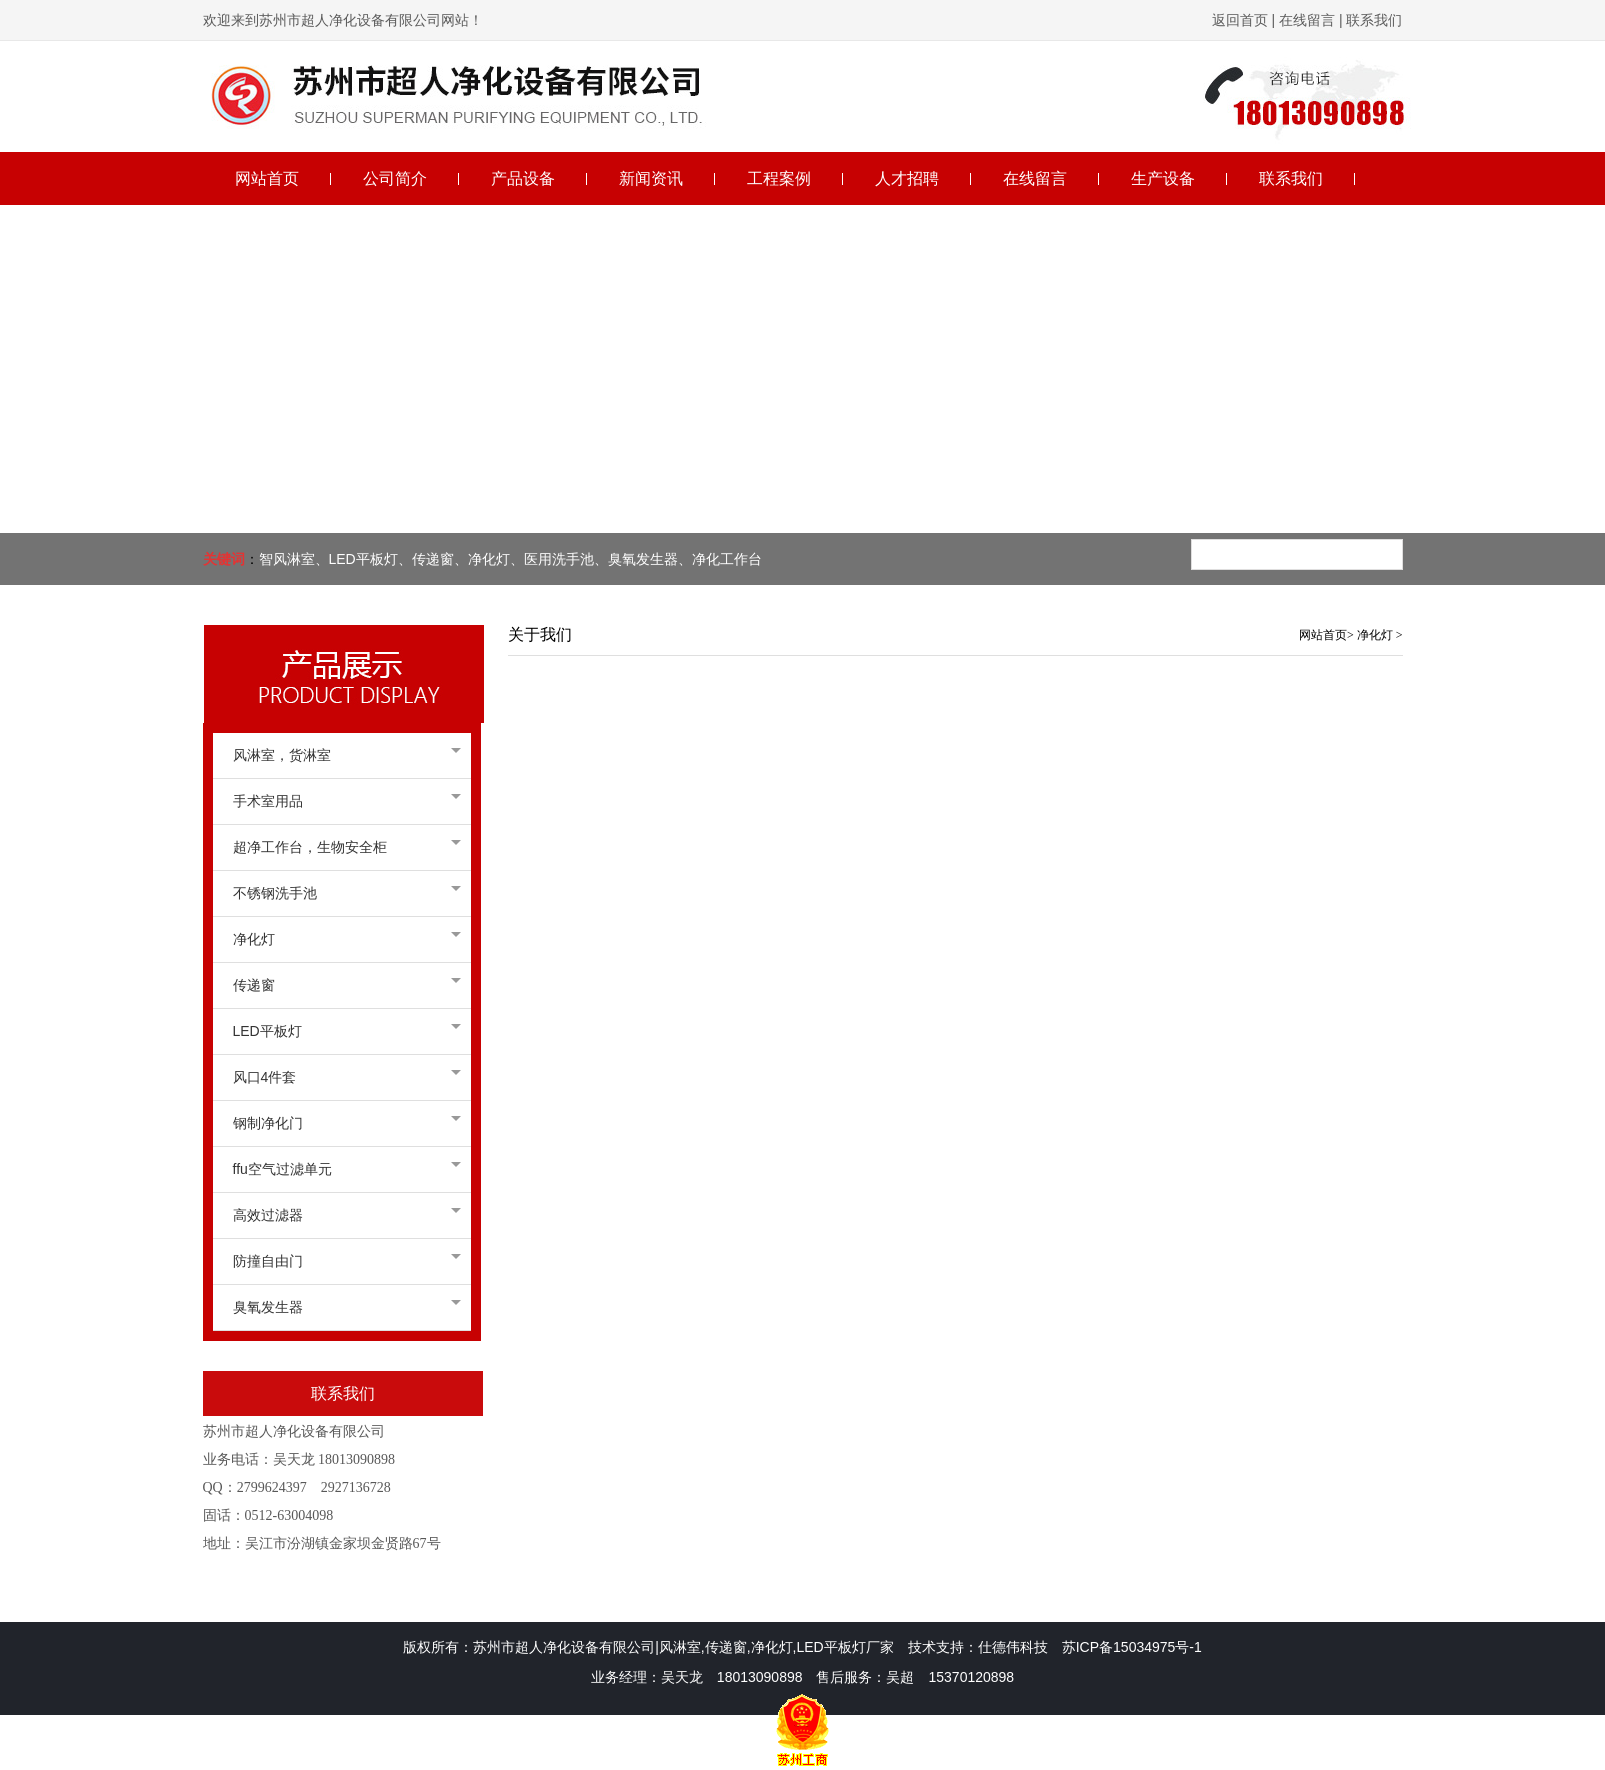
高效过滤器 (342, 1215)
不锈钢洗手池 (342, 893)
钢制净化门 (342, 1123)
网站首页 (1323, 635)
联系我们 (1373, 20)
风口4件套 (342, 1077)
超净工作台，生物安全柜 (342, 847)
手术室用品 (342, 801)
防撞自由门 (342, 1261)
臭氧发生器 (342, 1307)
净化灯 (342, 939)
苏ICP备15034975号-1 (1132, 1647)
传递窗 (342, 985)
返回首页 (1240, 20)
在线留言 (1307, 20)
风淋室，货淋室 (342, 755)
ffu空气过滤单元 (342, 1169)
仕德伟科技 (1013, 1647)
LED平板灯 (342, 1031)
